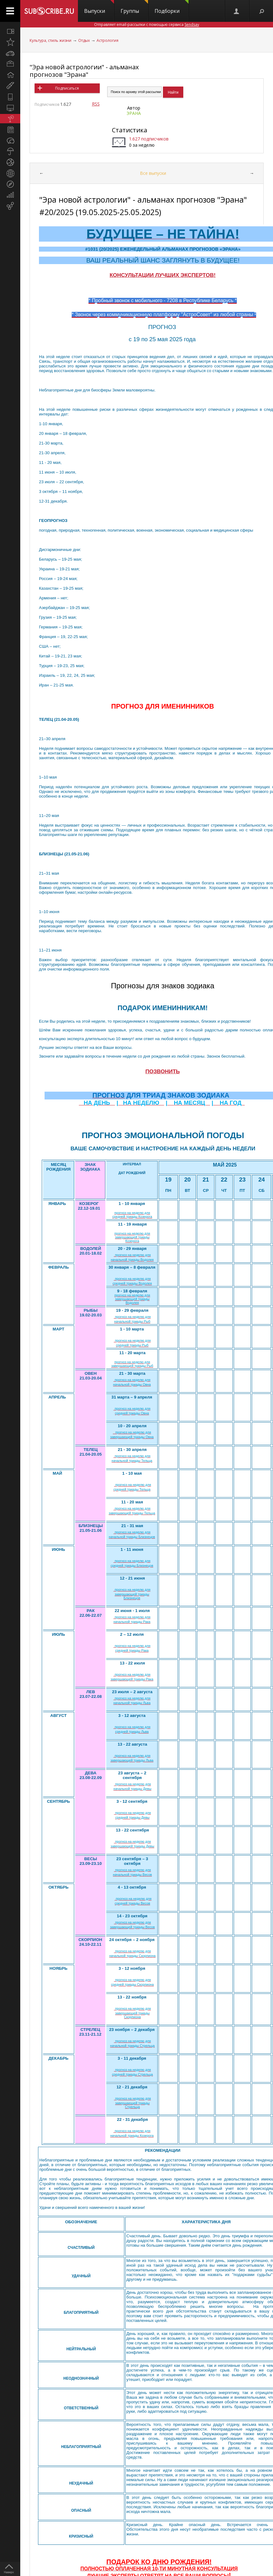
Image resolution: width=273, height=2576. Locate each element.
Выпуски (99, 7)
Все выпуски (153, 173)
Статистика (129, 130)
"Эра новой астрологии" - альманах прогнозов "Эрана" (84, 71)
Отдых (84, 40)
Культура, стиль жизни (50, 40)
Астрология (107, 40)
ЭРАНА (134, 113)
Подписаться (67, 88)
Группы (134, 7)
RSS (96, 104)
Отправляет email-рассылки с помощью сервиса (146, 24)
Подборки (172, 7)
